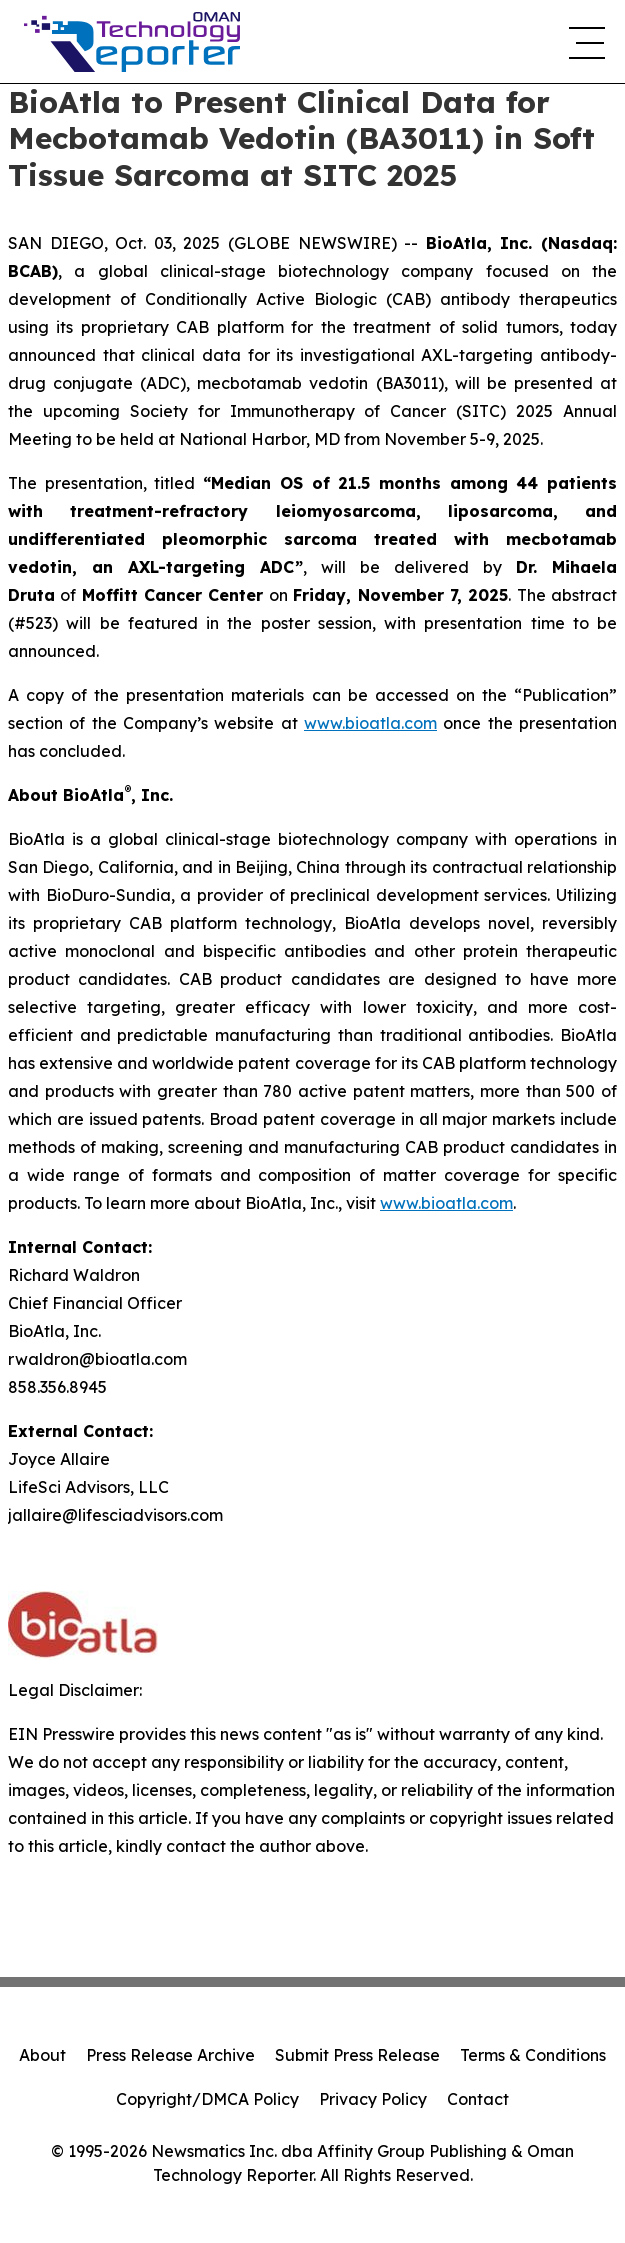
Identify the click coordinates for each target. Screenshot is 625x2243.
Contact (478, 2099)
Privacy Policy (373, 2099)
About (42, 2055)
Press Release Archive (170, 2055)
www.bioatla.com (370, 723)
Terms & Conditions (533, 2055)
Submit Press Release (357, 2055)
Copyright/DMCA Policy (207, 2099)
